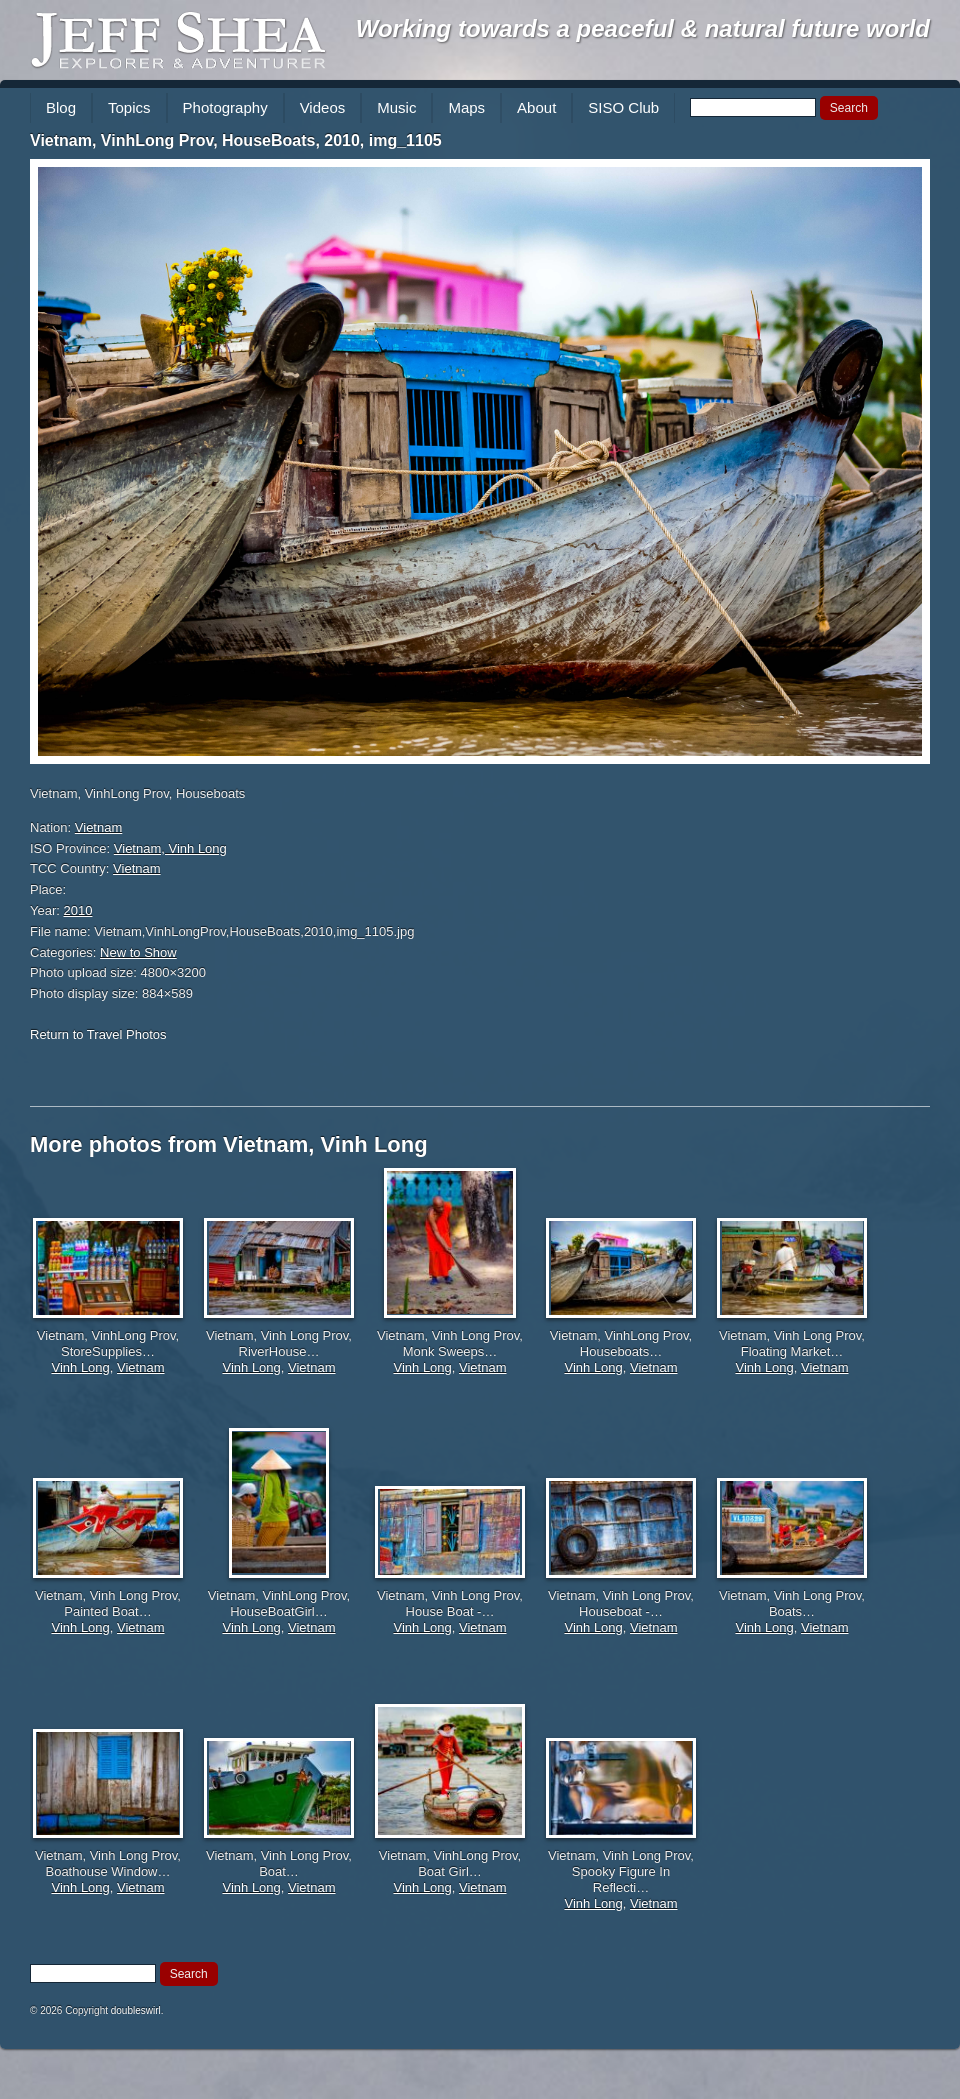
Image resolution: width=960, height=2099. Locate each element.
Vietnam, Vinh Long (170, 848)
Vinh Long (80, 1367)
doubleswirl (136, 2010)
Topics (129, 107)
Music (396, 107)
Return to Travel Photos (98, 1034)
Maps (466, 107)
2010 (78, 910)
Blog (61, 107)
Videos (323, 107)
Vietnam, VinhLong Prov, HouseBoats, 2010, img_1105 (236, 140)
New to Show (138, 952)
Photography (225, 107)
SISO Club (623, 107)
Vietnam (98, 827)
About (536, 107)
